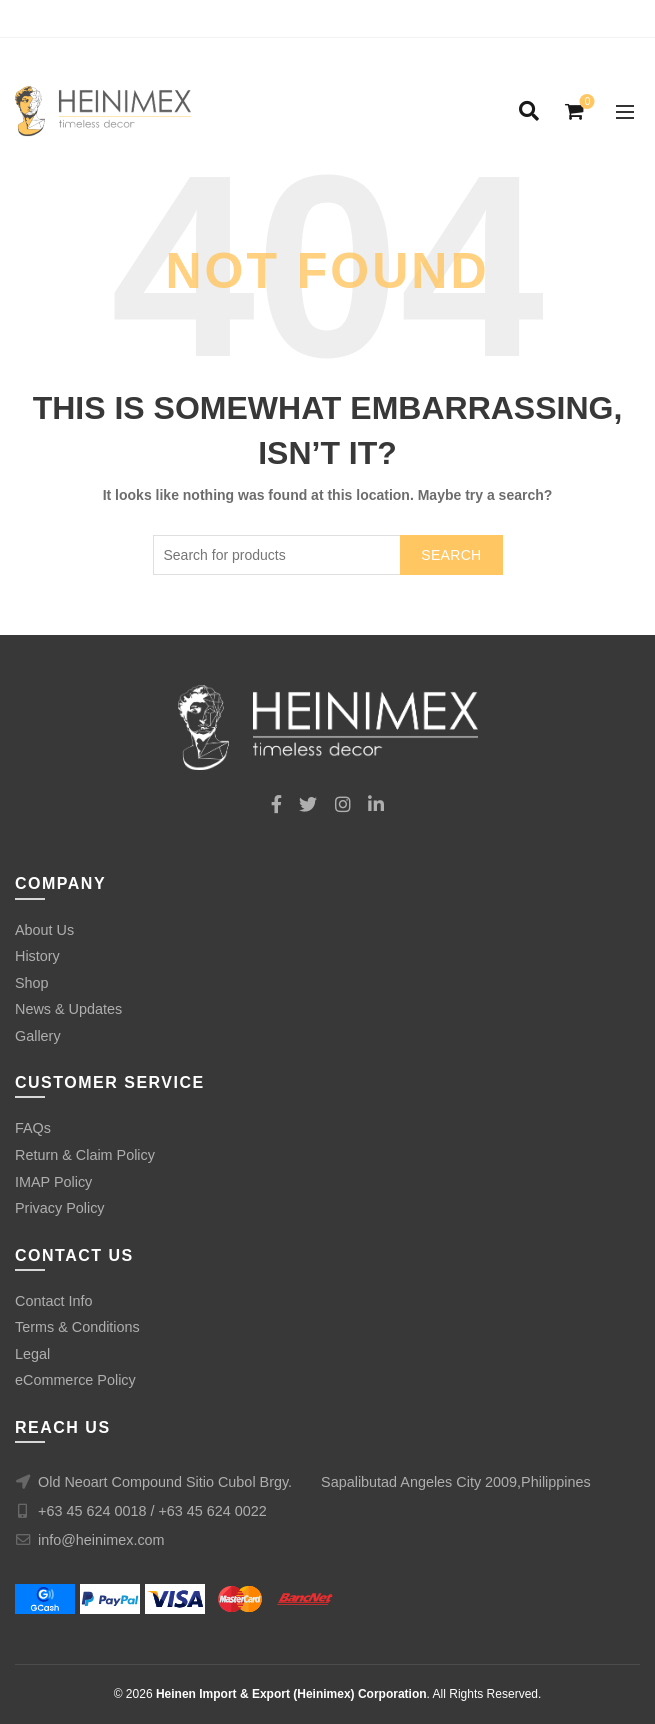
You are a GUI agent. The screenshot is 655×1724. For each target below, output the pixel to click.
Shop (32, 983)
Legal (32, 1354)
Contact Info (54, 1301)
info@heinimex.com (101, 1540)
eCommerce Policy (75, 1380)
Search (451, 555)
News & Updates (68, 1009)
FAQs (33, 1128)
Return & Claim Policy (85, 1155)
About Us (44, 930)
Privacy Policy (60, 1208)
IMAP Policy (53, 1182)
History (37, 956)
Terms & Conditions (77, 1327)
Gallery (38, 1036)
